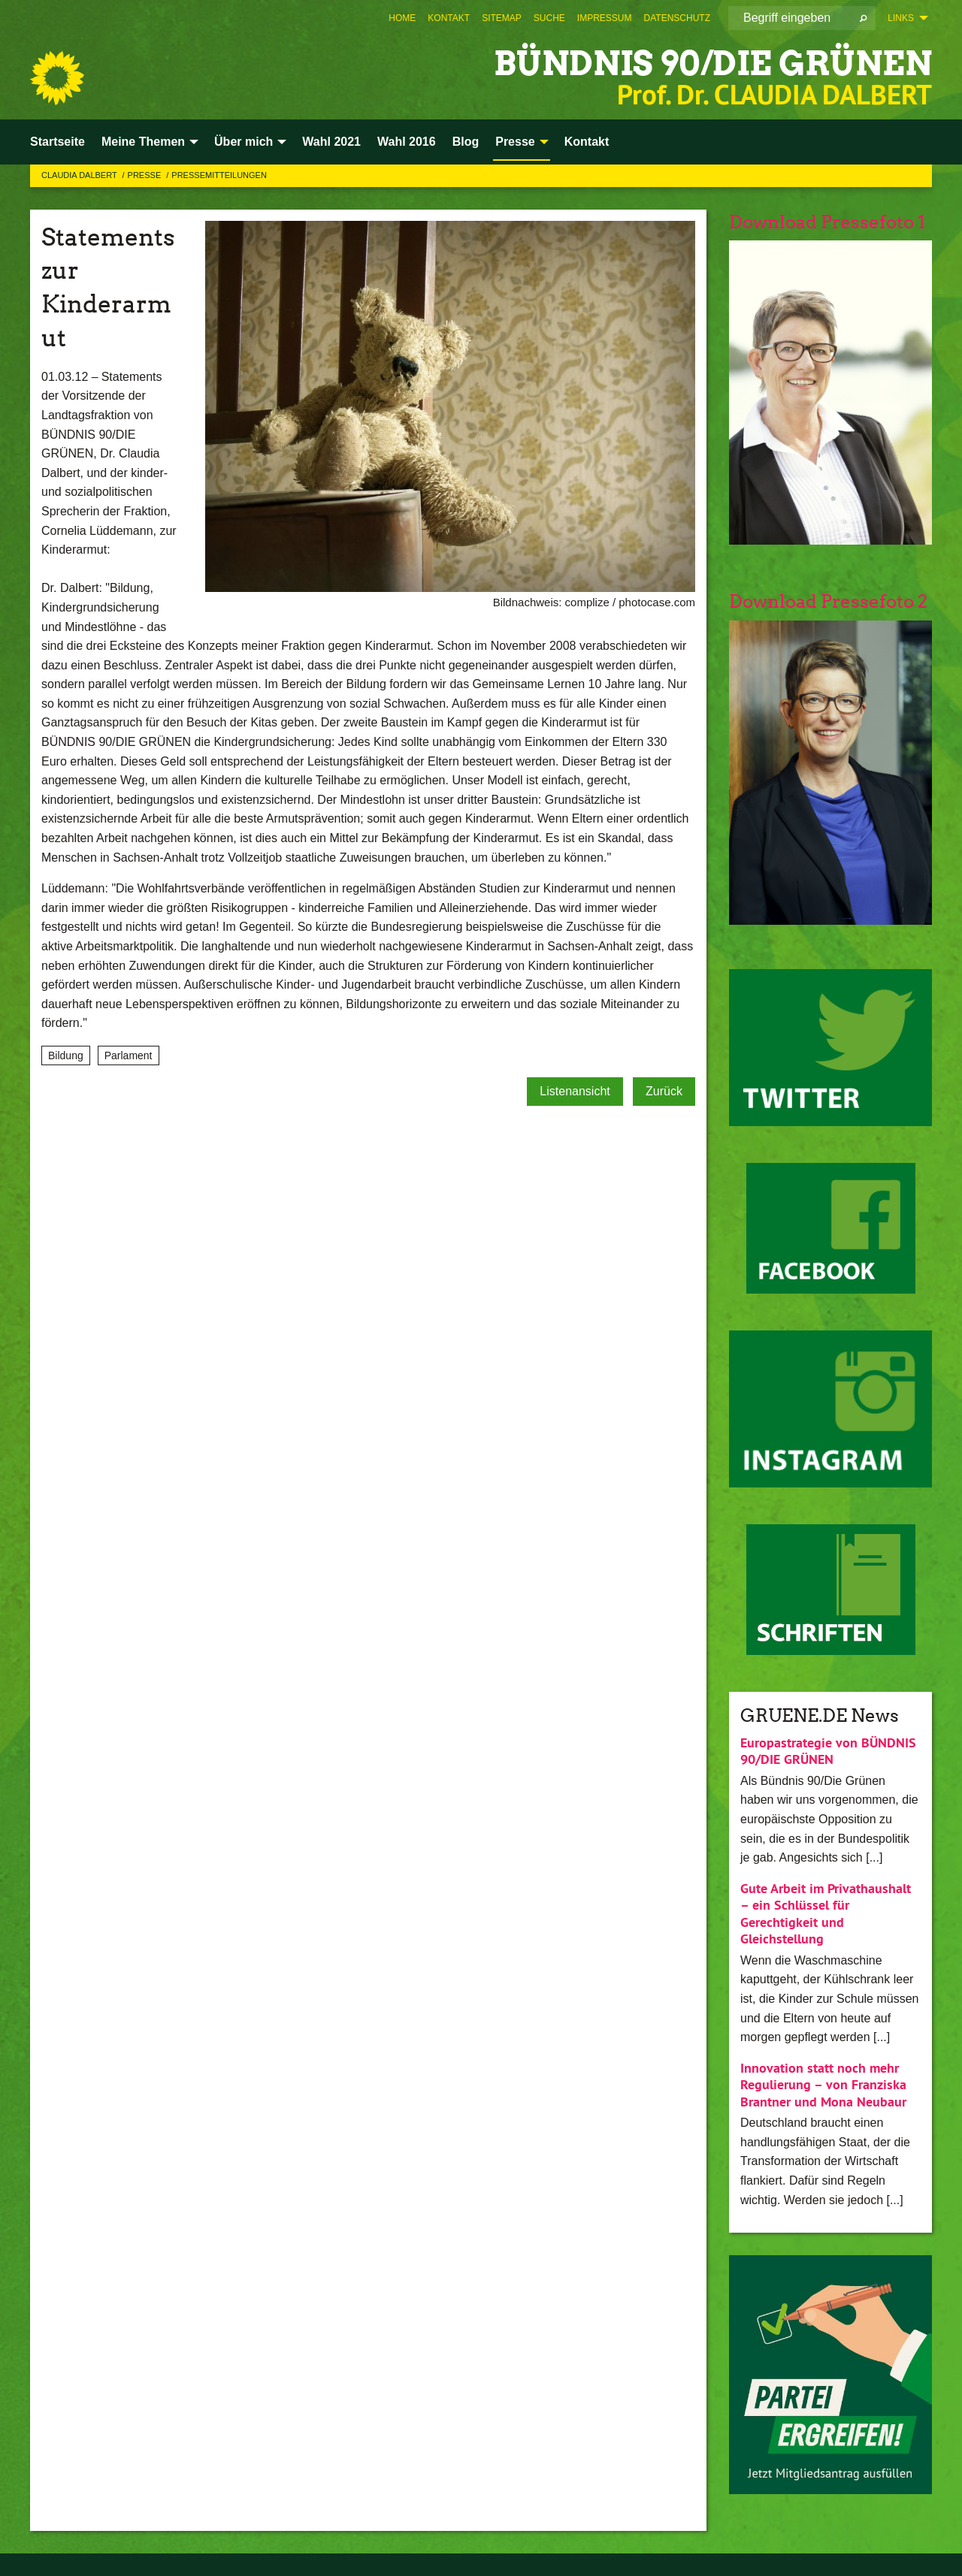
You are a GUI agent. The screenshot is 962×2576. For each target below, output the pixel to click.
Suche (549, 18)
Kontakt (449, 18)
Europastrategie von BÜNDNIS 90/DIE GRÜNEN (828, 1751)
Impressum (604, 18)
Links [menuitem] (901, 18)
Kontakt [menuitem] (587, 141)
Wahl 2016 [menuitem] (406, 141)
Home (402, 18)
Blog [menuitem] (465, 141)
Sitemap (502, 18)
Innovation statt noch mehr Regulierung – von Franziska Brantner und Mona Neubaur (823, 2084)
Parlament (128, 1055)
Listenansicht (575, 1091)
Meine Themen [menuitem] (143, 141)
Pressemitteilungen (219, 175)
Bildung (65, 1055)
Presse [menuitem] (515, 141)
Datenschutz (677, 18)
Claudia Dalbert (80, 175)
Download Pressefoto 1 (827, 222)
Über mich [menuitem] (243, 141)
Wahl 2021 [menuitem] (331, 141)
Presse (146, 175)
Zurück (664, 1091)
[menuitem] (402, 18)
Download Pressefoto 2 (828, 601)
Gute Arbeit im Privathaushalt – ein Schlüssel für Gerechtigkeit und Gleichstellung (825, 1914)
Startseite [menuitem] (57, 141)
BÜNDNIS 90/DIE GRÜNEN (713, 63)
